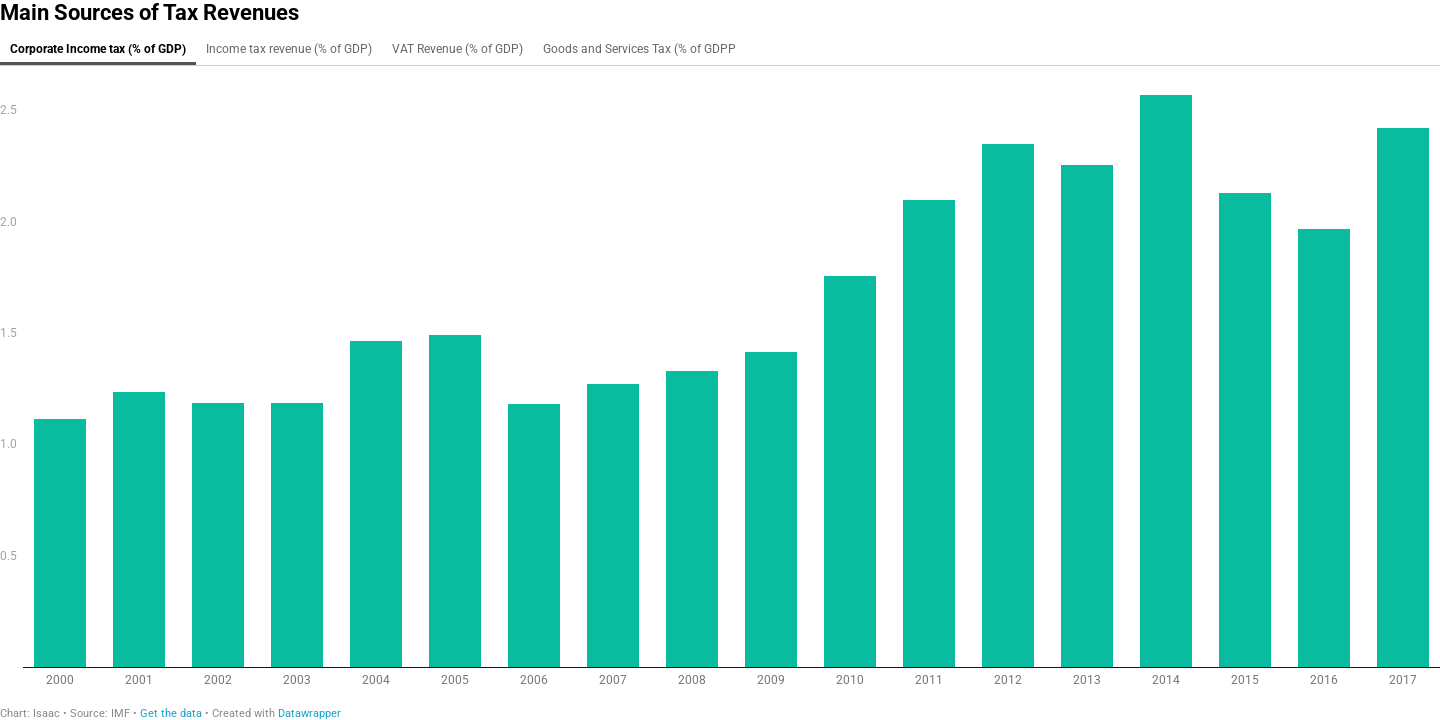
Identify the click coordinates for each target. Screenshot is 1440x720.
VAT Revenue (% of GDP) (457, 49)
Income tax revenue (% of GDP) (289, 49)
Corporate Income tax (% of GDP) (98, 49)
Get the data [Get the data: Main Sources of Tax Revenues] (171, 713)
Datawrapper (309, 713)
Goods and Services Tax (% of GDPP (639, 49)
